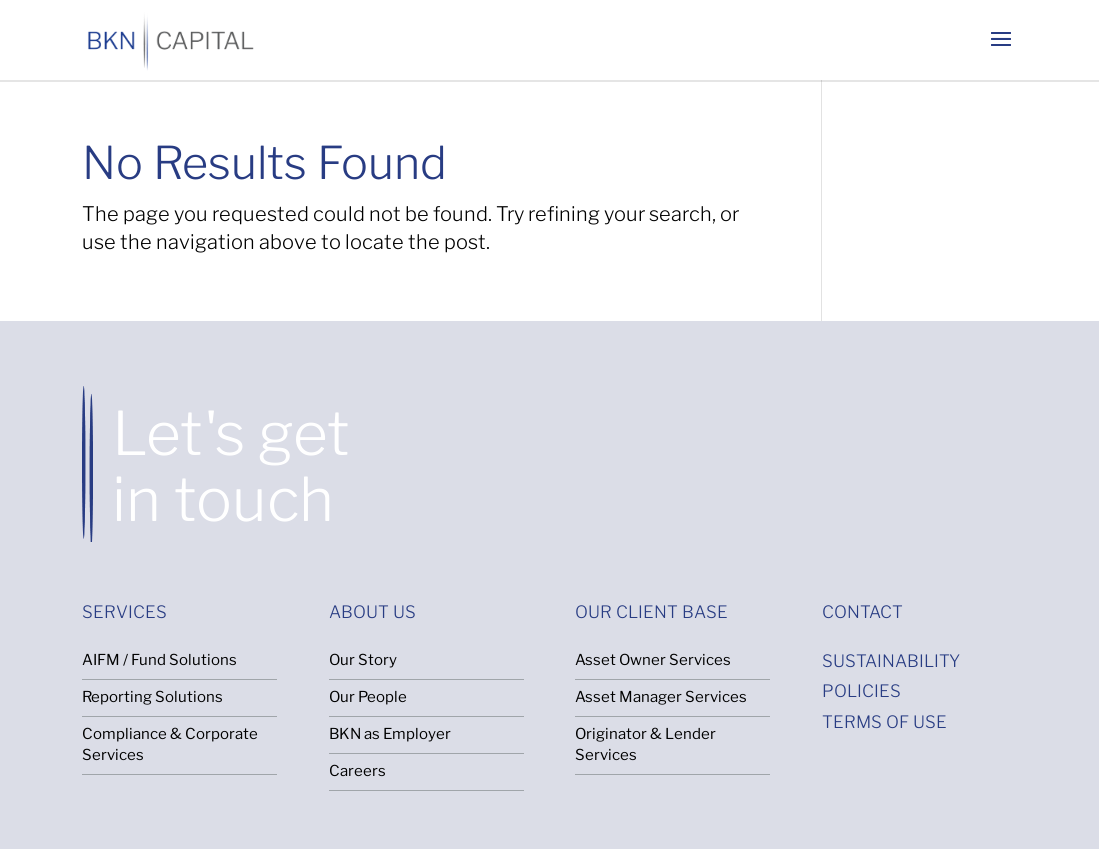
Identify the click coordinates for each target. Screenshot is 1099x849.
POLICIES (861, 691)
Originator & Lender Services (645, 744)
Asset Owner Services (653, 660)
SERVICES (124, 612)
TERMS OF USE (884, 722)
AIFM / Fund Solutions (159, 660)
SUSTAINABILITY (891, 661)
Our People (368, 697)
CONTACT (862, 612)
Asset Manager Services (661, 697)
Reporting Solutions (152, 697)
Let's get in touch (231, 466)
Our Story (363, 660)
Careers (357, 771)
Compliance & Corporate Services (170, 744)
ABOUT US (372, 612)
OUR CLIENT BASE (651, 612)
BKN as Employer (390, 734)
